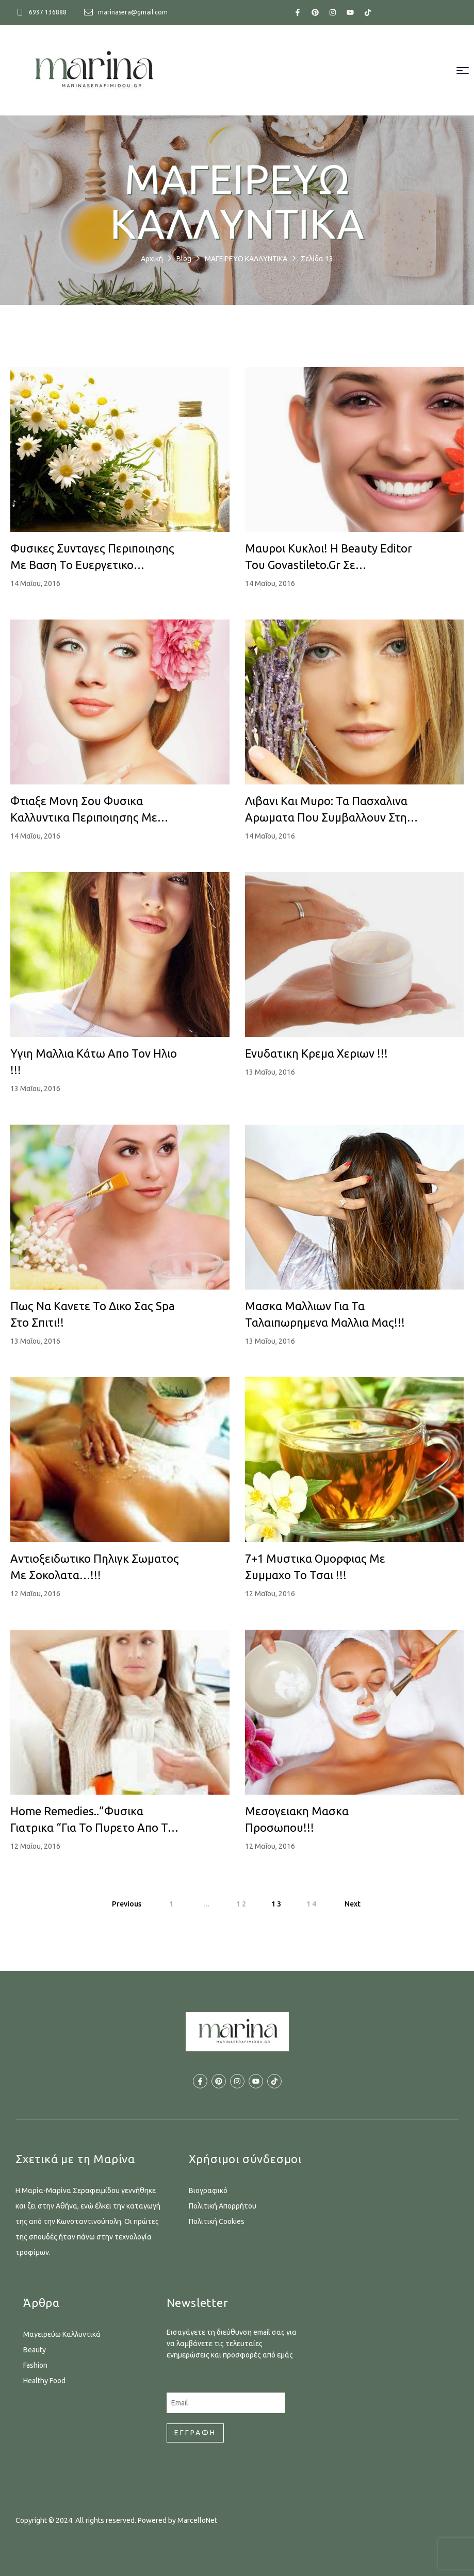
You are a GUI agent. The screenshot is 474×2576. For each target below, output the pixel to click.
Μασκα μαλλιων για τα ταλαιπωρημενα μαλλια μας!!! (325, 1314)
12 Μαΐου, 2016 (35, 1594)
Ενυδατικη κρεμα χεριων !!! (316, 1053)
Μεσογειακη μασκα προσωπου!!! (297, 1819)
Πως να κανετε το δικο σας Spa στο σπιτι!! (92, 1314)
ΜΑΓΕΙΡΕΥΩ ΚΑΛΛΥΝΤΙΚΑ (246, 259)
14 (312, 1904)
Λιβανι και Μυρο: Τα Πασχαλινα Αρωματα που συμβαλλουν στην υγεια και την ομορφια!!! (329, 810)
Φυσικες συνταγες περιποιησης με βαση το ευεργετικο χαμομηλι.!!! (92, 557)
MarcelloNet (197, 2520)
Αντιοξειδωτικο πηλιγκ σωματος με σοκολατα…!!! (94, 1566)
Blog (183, 259)
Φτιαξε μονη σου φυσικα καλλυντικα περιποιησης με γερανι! (83, 810)
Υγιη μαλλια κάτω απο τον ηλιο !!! (93, 1061)
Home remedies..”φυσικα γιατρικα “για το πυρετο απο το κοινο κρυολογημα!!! (92, 1820)
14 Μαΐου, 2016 (35, 583)
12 (242, 1904)
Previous (126, 1904)
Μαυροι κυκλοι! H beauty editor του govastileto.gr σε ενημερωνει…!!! (328, 557)
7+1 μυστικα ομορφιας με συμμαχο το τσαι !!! (315, 1566)
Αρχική (152, 259)
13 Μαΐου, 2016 (35, 1088)
